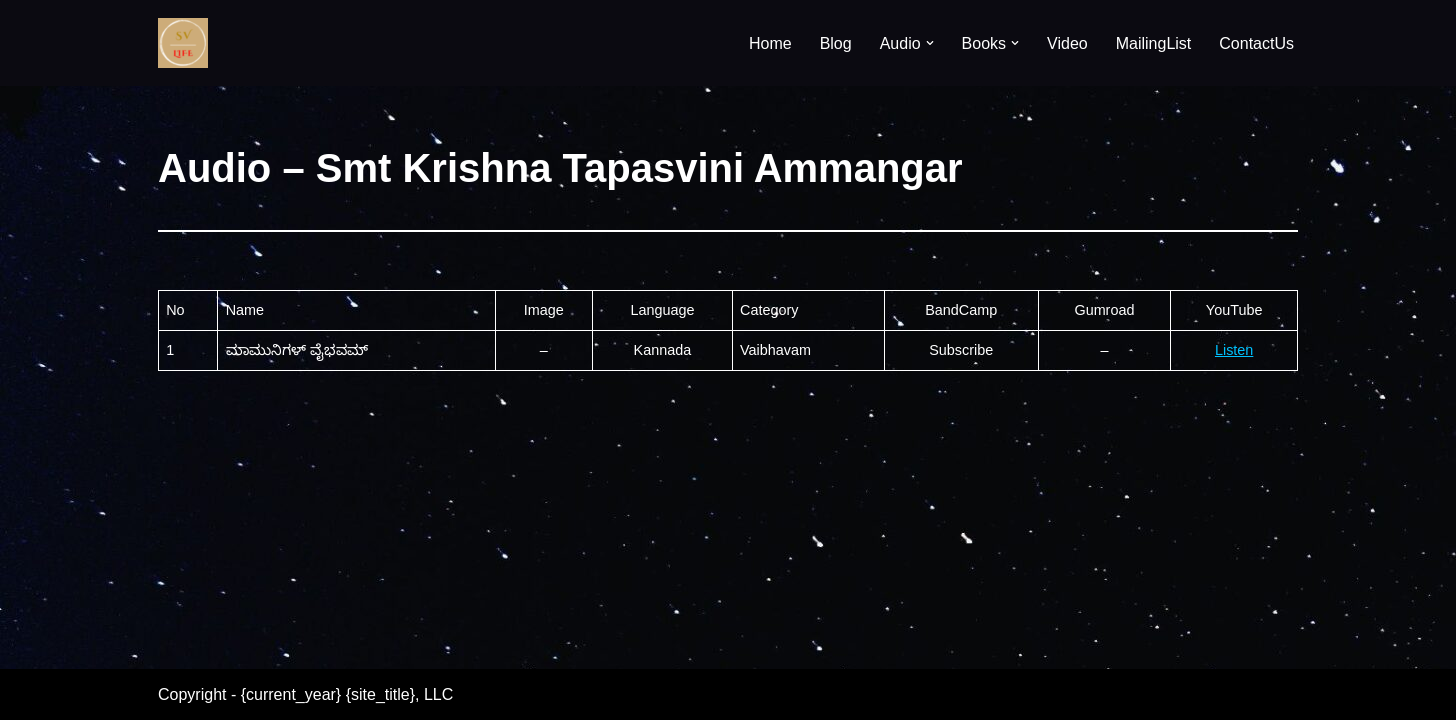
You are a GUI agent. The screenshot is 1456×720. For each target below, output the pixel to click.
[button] (930, 43)
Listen (1234, 350)
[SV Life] (183, 43)
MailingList (1154, 43)
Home (770, 43)
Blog (836, 43)
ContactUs (1256, 43)
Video (1067, 43)
